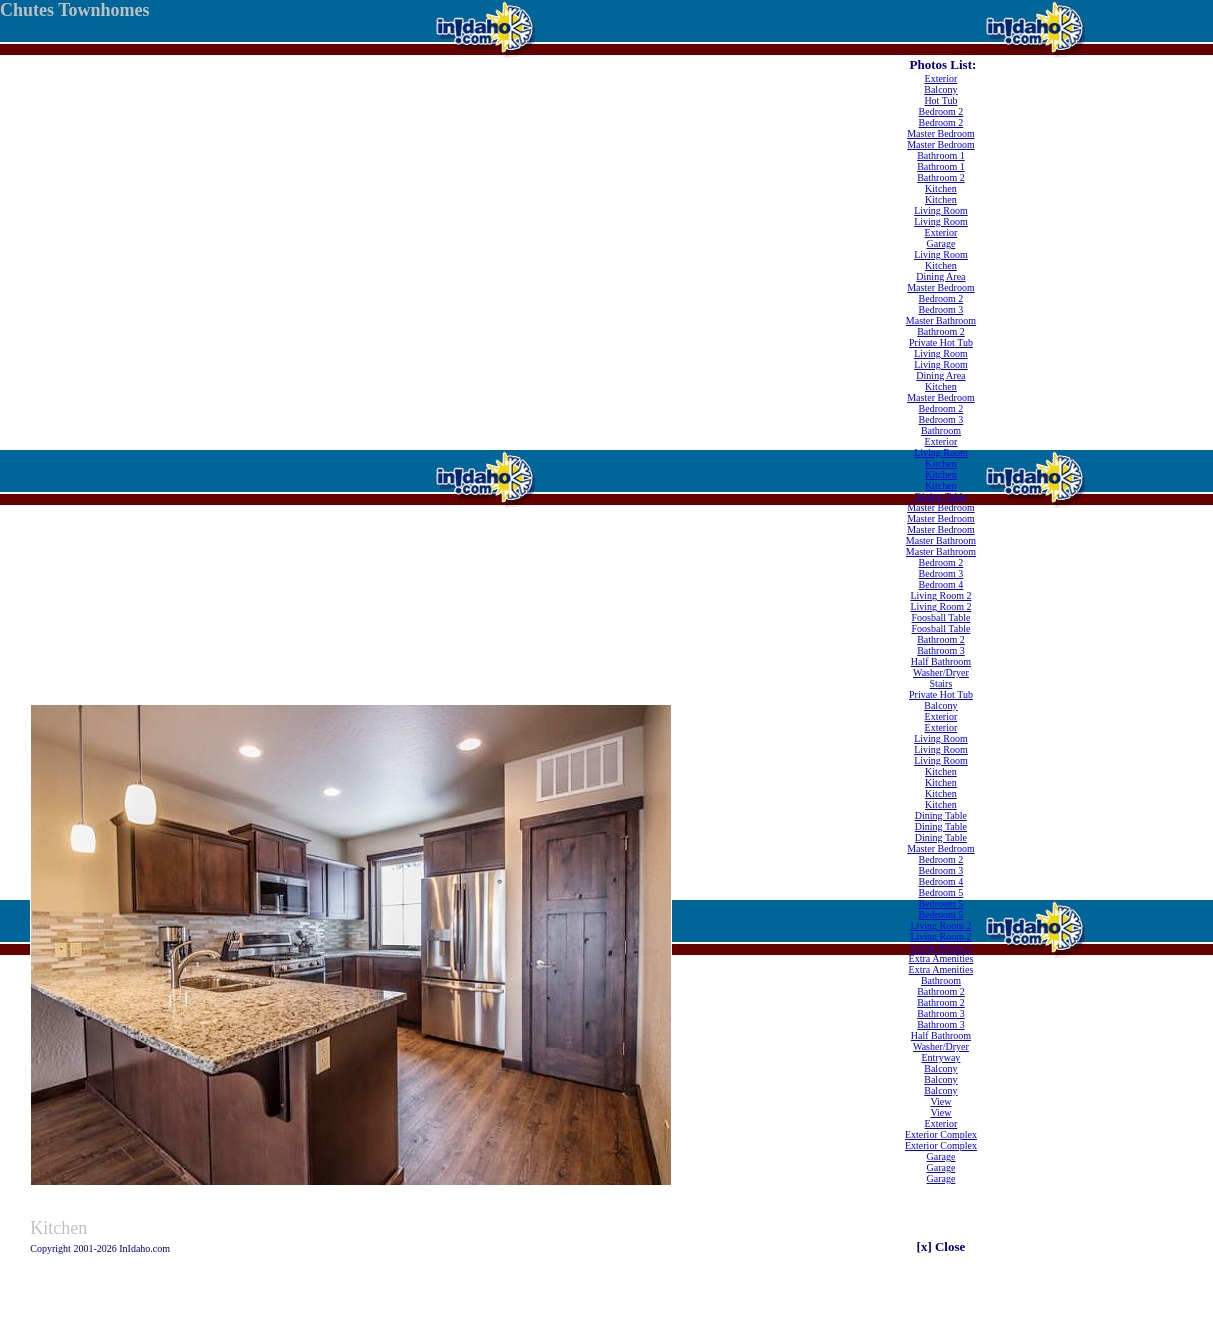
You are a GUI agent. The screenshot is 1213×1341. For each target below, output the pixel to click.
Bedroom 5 (941, 892)
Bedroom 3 (941, 309)
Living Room (941, 210)
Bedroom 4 (941, 584)
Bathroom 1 (941, 155)
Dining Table (941, 496)
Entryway (940, 1057)
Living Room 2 (940, 595)
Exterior (941, 78)
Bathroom (941, 430)
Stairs (941, 683)
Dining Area (940, 276)
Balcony (940, 89)
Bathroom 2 (941, 177)
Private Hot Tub (941, 342)
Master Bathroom (941, 320)
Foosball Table (941, 617)
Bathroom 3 (941, 650)
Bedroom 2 (941, 111)
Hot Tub (940, 100)
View (940, 1101)
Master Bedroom (941, 133)
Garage (941, 243)
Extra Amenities (941, 958)
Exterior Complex (941, 1134)
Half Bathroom (941, 661)
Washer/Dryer (941, 672)
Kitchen (941, 188)
